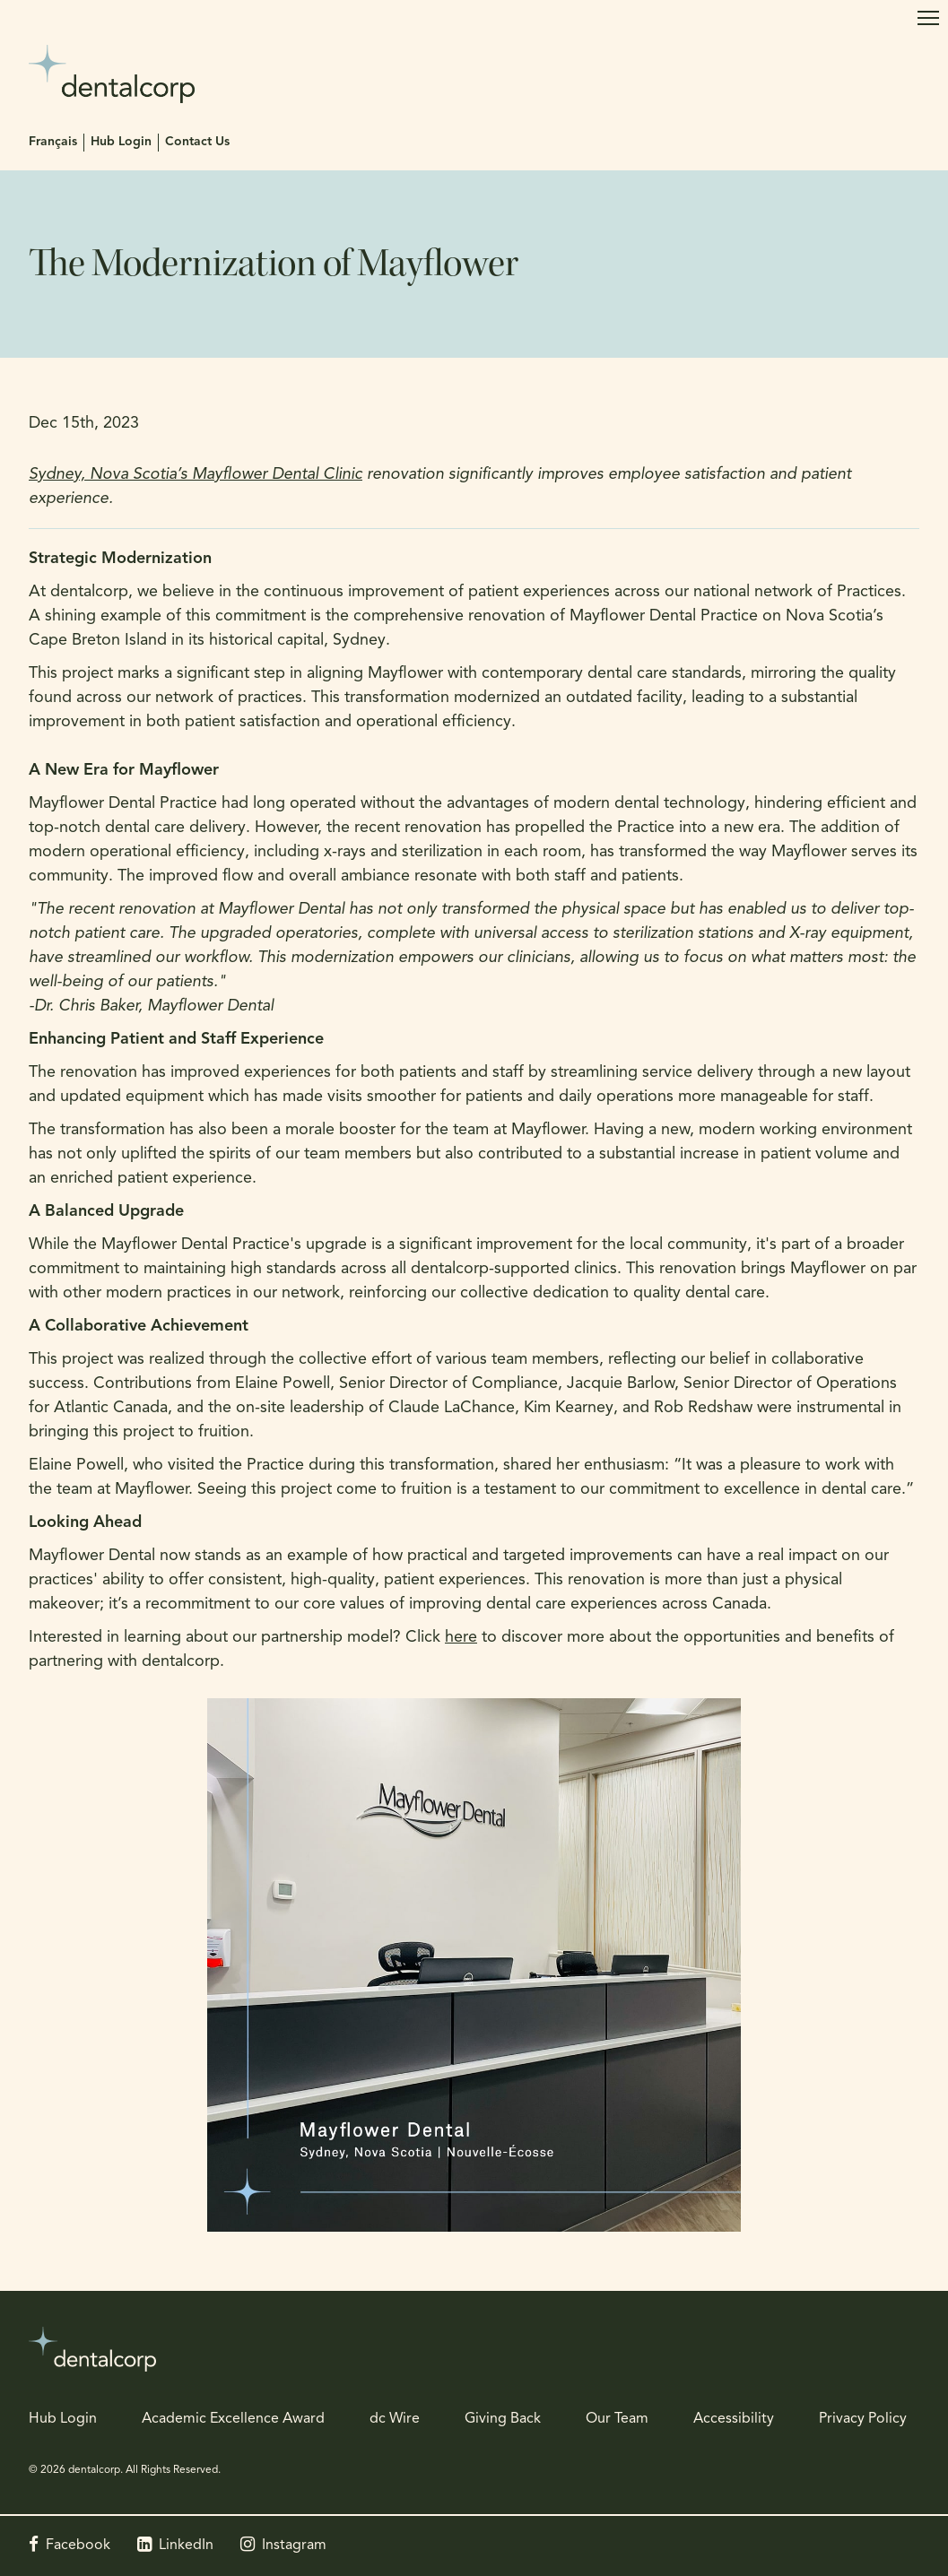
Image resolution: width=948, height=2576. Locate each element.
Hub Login (121, 142)
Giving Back (503, 2419)
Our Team (617, 2419)
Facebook (78, 2545)
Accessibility (733, 2419)
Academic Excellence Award (233, 2419)
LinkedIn (186, 2545)
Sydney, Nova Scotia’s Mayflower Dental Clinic (195, 474)
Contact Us (197, 142)
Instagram (294, 2545)
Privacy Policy (863, 2419)
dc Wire (395, 2419)
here (461, 1637)
